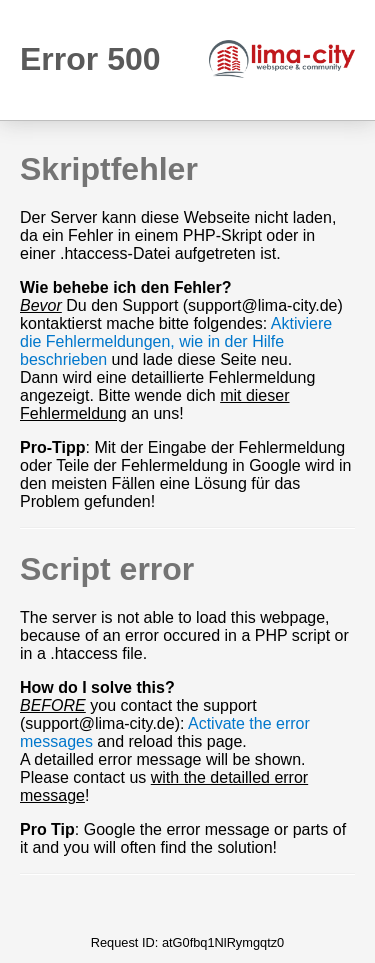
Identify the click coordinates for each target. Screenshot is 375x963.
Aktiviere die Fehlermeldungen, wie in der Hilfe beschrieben (176, 341)
